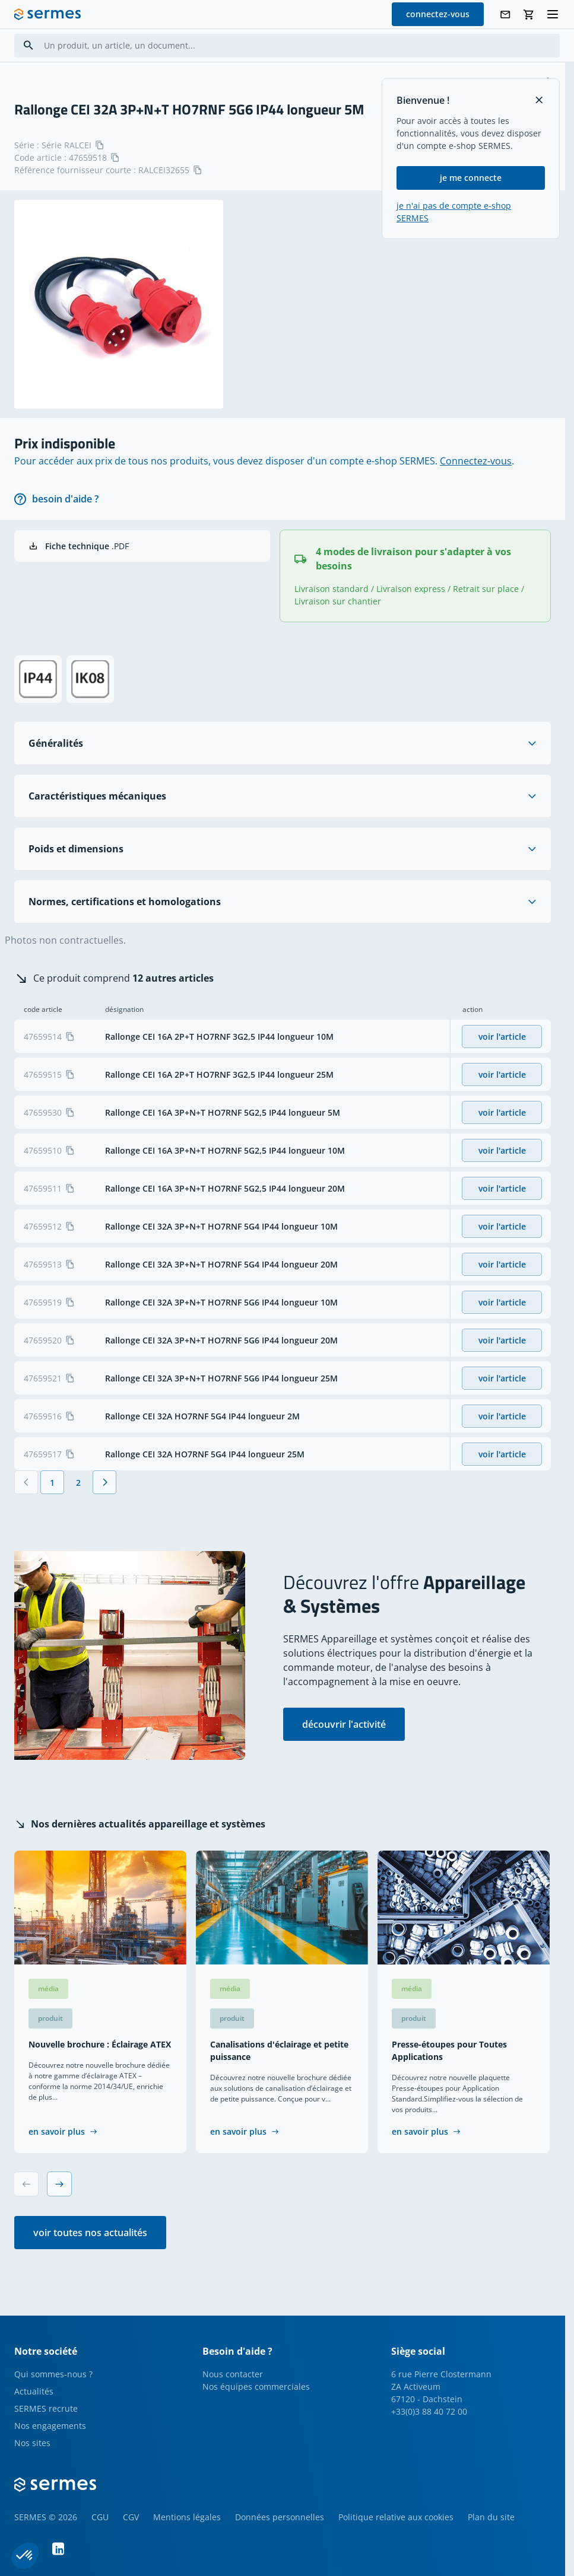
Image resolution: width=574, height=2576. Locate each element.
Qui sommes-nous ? (53, 2374)
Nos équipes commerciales (256, 2386)
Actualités (33, 2391)
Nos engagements (50, 2425)
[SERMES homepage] (47, 14)
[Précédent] (26, 1482)
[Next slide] (59, 2184)
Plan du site (491, 2517)
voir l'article (502, 1036)
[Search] (28, 45)
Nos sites (32, 2442)
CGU (100, 2517)
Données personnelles (279, 2517)
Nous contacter (232, 2374)
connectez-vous (438, 14)
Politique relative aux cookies (396, 2517)
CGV (131, 2517)
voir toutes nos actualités (90, 2232)
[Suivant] (104, 1482)
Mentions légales (187, 2517)
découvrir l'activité (344, 1724)
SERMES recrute (46, 2408)
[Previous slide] (26, 2184)
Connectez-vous (476, 460)
